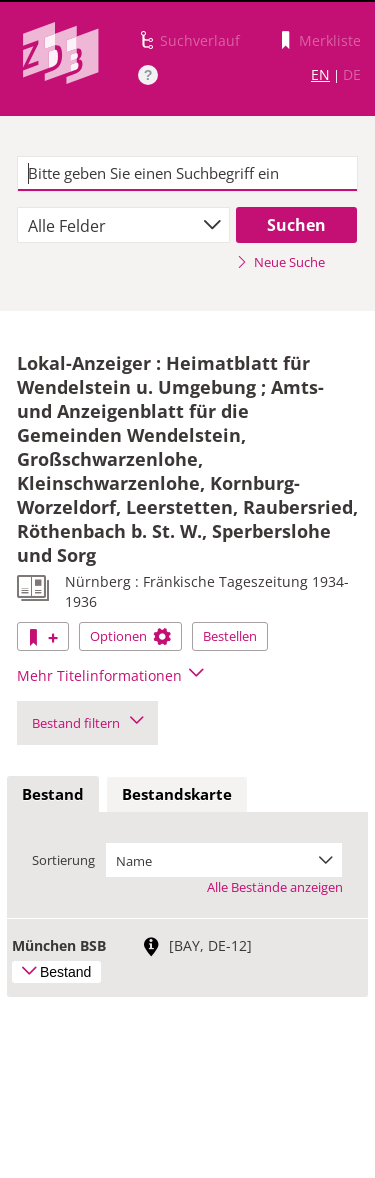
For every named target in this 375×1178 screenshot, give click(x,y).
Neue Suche (280, 262)
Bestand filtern (87, 723)
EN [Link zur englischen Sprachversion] (320, 74)
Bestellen (230, 636)
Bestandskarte (177, 794)
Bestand (53, 794)
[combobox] (123, 225)
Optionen (130, 636)
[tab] (53, 795)
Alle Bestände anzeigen (275, 887)
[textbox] (187, 174)
